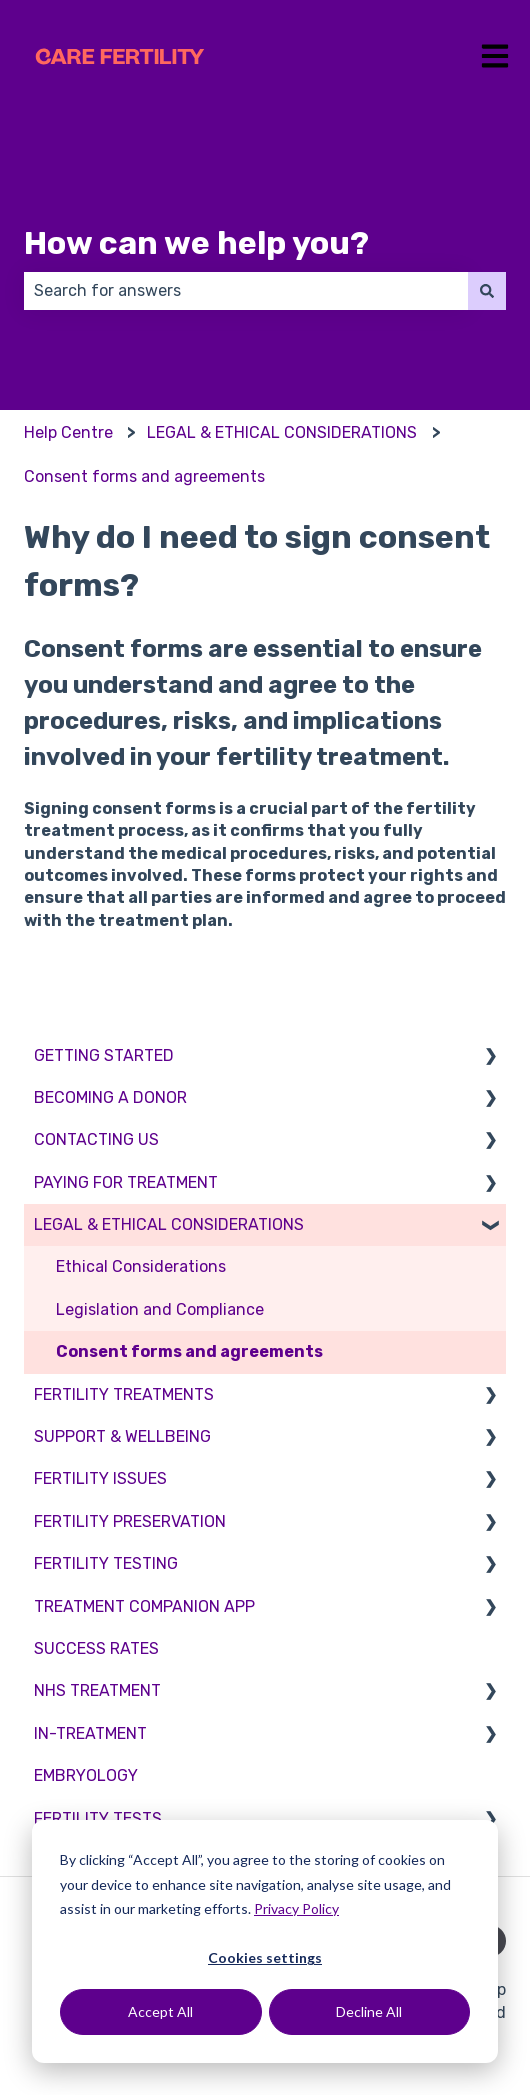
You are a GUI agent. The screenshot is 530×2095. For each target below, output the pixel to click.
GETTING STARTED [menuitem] (104, 1055)
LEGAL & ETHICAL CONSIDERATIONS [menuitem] (169, 1224)
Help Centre (68, 432)
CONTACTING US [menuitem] (96, 1139)
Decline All (369, 2011)
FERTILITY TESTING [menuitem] (106, 1563)
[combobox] (246, 291)
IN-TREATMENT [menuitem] (90, 1733)
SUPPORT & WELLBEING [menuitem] (122, 1436)
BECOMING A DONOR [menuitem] (110, 1097)
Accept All (160, 2011)
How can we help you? (196, 243)
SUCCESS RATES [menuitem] (96, 1648)
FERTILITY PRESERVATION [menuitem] (130, 1521)
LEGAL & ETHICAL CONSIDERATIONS (282, 432)
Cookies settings (265, 1957)
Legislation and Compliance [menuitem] (160, 1309)
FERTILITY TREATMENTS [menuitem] (124, 1394)
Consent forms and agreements (144, 476)
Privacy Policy (296, 1908)
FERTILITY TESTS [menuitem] (98, 1818)
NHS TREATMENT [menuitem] (97, 1690)
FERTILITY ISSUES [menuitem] (100, 1478)
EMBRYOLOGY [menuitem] (86, 1775)
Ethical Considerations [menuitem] (141, 1266)
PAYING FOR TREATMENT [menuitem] (126, 1182)
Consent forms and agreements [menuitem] (189, 1351)
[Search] (487, 291)
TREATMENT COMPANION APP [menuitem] (144, 1606)
